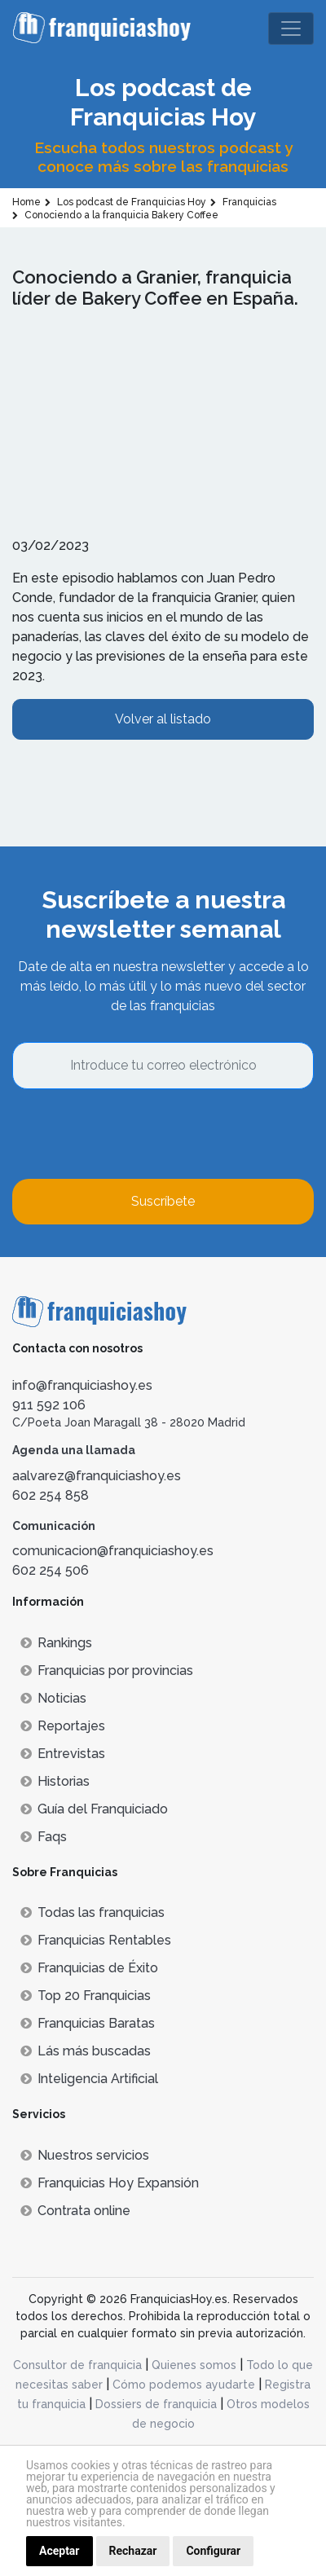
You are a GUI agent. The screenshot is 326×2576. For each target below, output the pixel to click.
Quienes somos (194, 2365)
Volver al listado (163, 719)
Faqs (43, 1836)
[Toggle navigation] (291, 28)
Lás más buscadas (85, 2051)
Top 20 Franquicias (85, 1995)
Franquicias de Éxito (89, 1968)
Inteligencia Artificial (89, 2078)
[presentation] (136, 1134)
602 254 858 (50, 1495)
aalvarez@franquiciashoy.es (96, 1476)
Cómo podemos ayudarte (183, 2384)
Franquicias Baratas (87, 2023)
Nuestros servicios (84, 2155)
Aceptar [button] (59, 2550)
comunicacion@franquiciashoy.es (113, 1550)
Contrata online (75, 2210)
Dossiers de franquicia (156, 2404)
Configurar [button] (213, 2550)
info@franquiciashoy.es (82, 1385)
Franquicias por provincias (106, 1670)
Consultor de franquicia (77, 2365)
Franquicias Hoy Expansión (109, 2183)
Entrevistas (62, 1753)
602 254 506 (50, 1570)
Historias (55, 1781)
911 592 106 (49, 1405)
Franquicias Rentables (95, 1940)
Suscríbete (163, 1201)
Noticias (53, 1698)
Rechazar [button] (133, 2550)
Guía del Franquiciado (94, 1809)
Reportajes (62, 1726)
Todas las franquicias (92, 1912)
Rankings (56, 1643)
